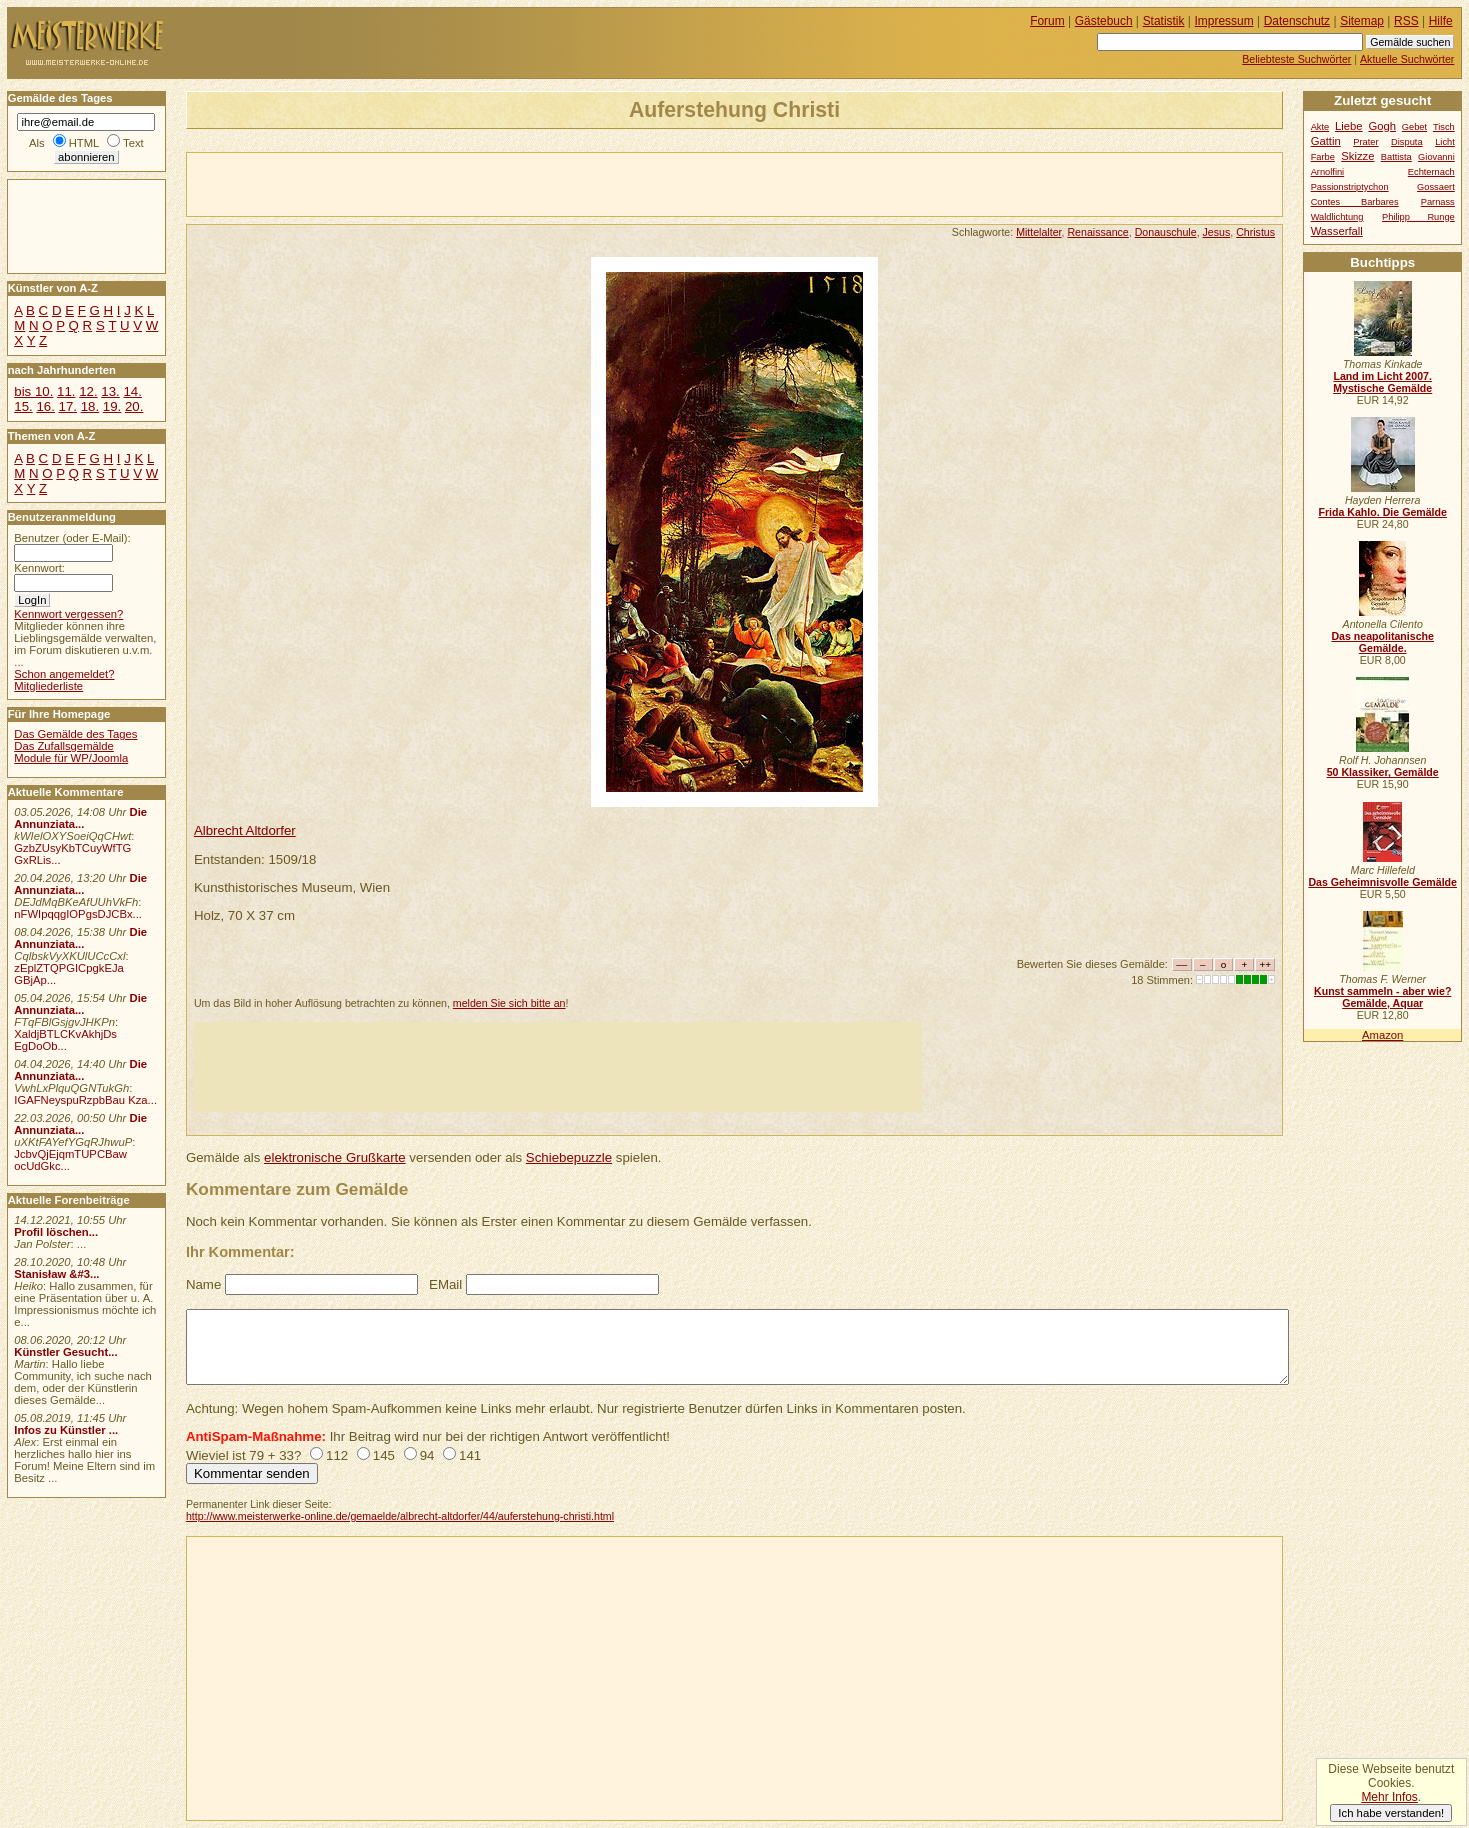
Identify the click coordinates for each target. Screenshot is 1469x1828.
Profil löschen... (56, 1232)
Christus (1255, 232)
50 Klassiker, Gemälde (1383, 772)
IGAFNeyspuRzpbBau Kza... (85, 1100)
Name (203, 1284)
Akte (1320, 127)
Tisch (1444, 127)
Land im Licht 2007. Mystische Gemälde (1382, 382)
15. (23, 406)
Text (133, 143)
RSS (1406, 21)
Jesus (1217, 232)
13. (110, 391)
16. (45, 406)
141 (470, 1455)
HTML (84, 143)
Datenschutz (1297, 21)
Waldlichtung (1337, 217)
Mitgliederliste (48, 686)
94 (427, 1455)
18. (90, 406)
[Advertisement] (421, 183)
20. (134, 406)
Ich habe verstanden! (1391, 1813)
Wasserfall (1337, 231)
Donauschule (1166, 232)
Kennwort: (39, 568)
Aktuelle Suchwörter (1407, 59)
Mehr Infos (1389, 1797)
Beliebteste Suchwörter (1296, 59)
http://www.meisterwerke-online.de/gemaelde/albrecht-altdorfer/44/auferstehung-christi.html (400, 1516)
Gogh (1382, 126)
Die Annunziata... (80, 818)
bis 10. (33, 391)
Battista (1396, 157)
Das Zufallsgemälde (64, 746)
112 (337, 1455)
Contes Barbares (1355, 202)
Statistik (1164, 21)
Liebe (1349, 126)
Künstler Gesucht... (65, 1352)
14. (132, 391)
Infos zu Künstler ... (66, 1430)
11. (66, 391)
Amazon (1382, 1035)
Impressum (1224, 21)
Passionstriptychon (1350, 187)
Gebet (1414, 127)
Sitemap (1362, 21)
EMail (445, 1284)
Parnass (1438, 202)
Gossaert (1436, 187)
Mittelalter (1038, 232)
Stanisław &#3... (56, 1274)
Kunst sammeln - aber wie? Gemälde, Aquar (1382, 997)
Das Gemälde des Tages (75, 734)
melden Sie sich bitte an (509, 1003)
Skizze (1357, 156)
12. (88, 391)
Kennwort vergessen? (68, 614)
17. (68, 406)
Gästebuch (1104, 21)
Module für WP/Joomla (71, 758)
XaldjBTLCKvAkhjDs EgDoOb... (65, 1040)
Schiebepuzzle (569, 1157)
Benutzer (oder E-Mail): (72, 538)
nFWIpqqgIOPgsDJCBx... (78, 914)
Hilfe (1441, 21)
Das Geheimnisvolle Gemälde (1382, 882)
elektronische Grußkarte (335, 1157)
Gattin (1326, 141)
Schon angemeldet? (64, 674)
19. (112, 406)
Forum (1047, 21)
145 (384, 1455)
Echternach (1431, 172)
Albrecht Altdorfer (245, 830)
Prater (1365, 142)
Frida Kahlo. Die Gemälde (1382, 512)
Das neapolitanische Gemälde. (1382, 642)
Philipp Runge (1418, 217)
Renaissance (1097, 232)
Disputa (1406, 142)
